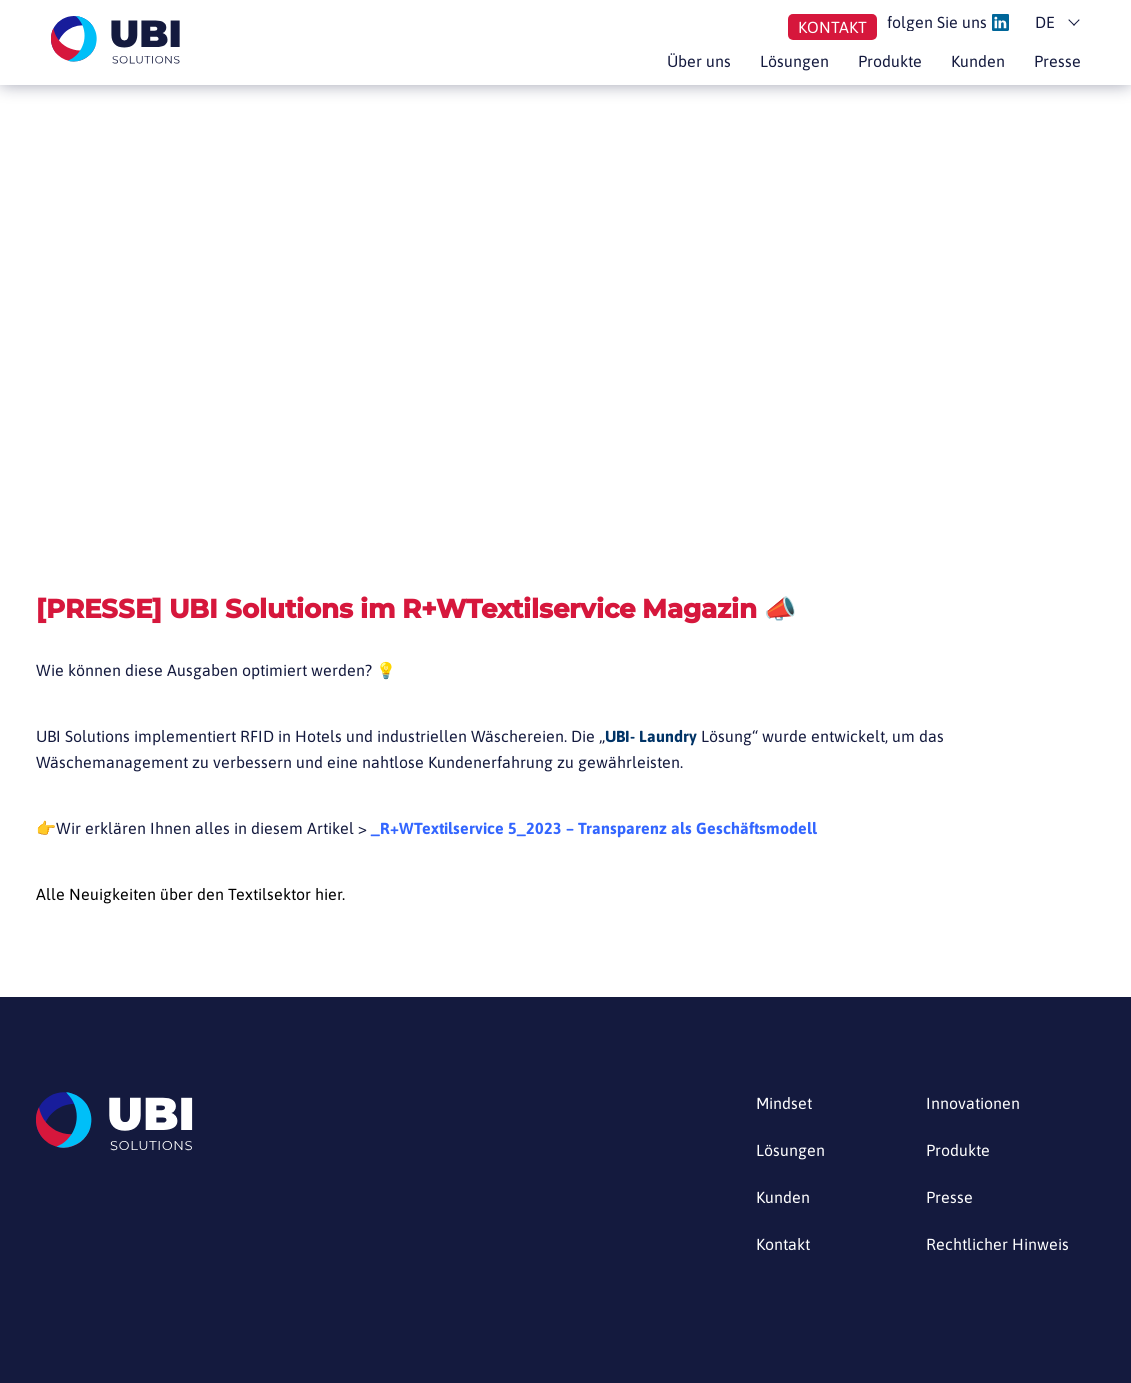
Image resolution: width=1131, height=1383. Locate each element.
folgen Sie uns (948, 22)
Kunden (978, 61)
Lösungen (794, 61)
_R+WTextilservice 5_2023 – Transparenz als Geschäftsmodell (594, 828)
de (1045, 22)
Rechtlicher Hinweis (997, 1244)
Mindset (784, 1103)
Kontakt (832, 27)
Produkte (890, 61)
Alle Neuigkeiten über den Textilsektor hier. (190, 894)
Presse (1057, 61)
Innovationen (973, 1103)
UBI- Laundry (651, 736)
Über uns (699, 61)
